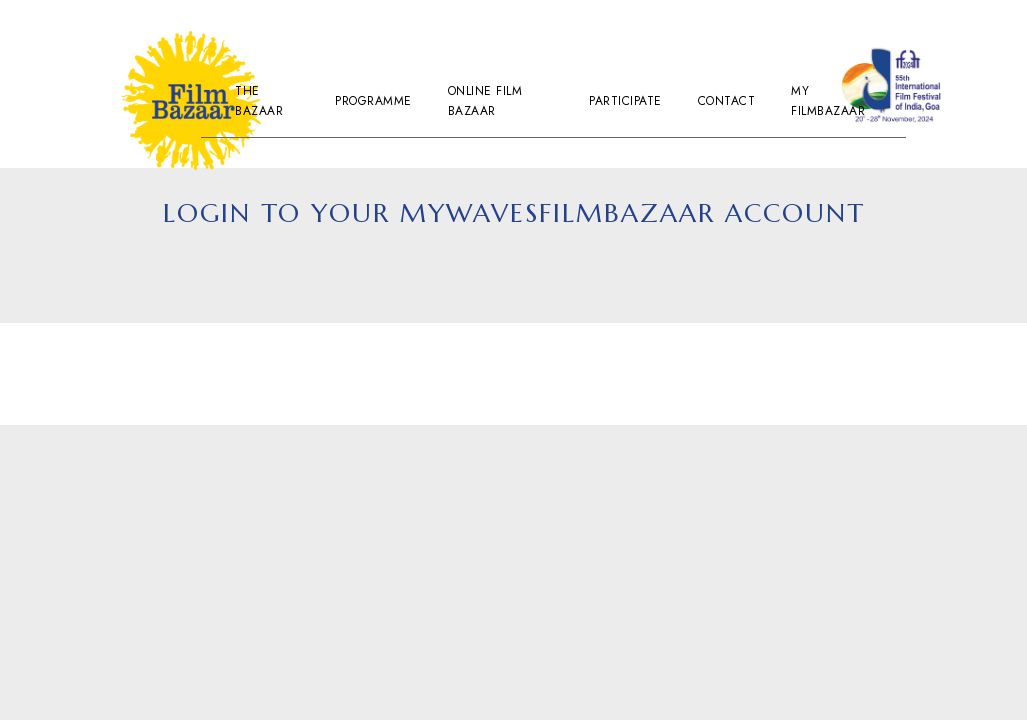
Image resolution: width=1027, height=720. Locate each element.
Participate (625, 101)
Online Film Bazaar (485, 101)
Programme (373, 101)
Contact (727, 101)
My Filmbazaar (828, 101)
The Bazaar (259, 101)
